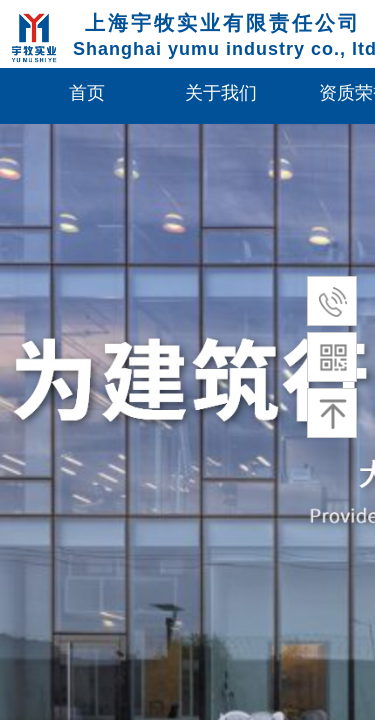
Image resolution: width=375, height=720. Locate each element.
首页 (87, 93)
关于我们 (221, 93)
